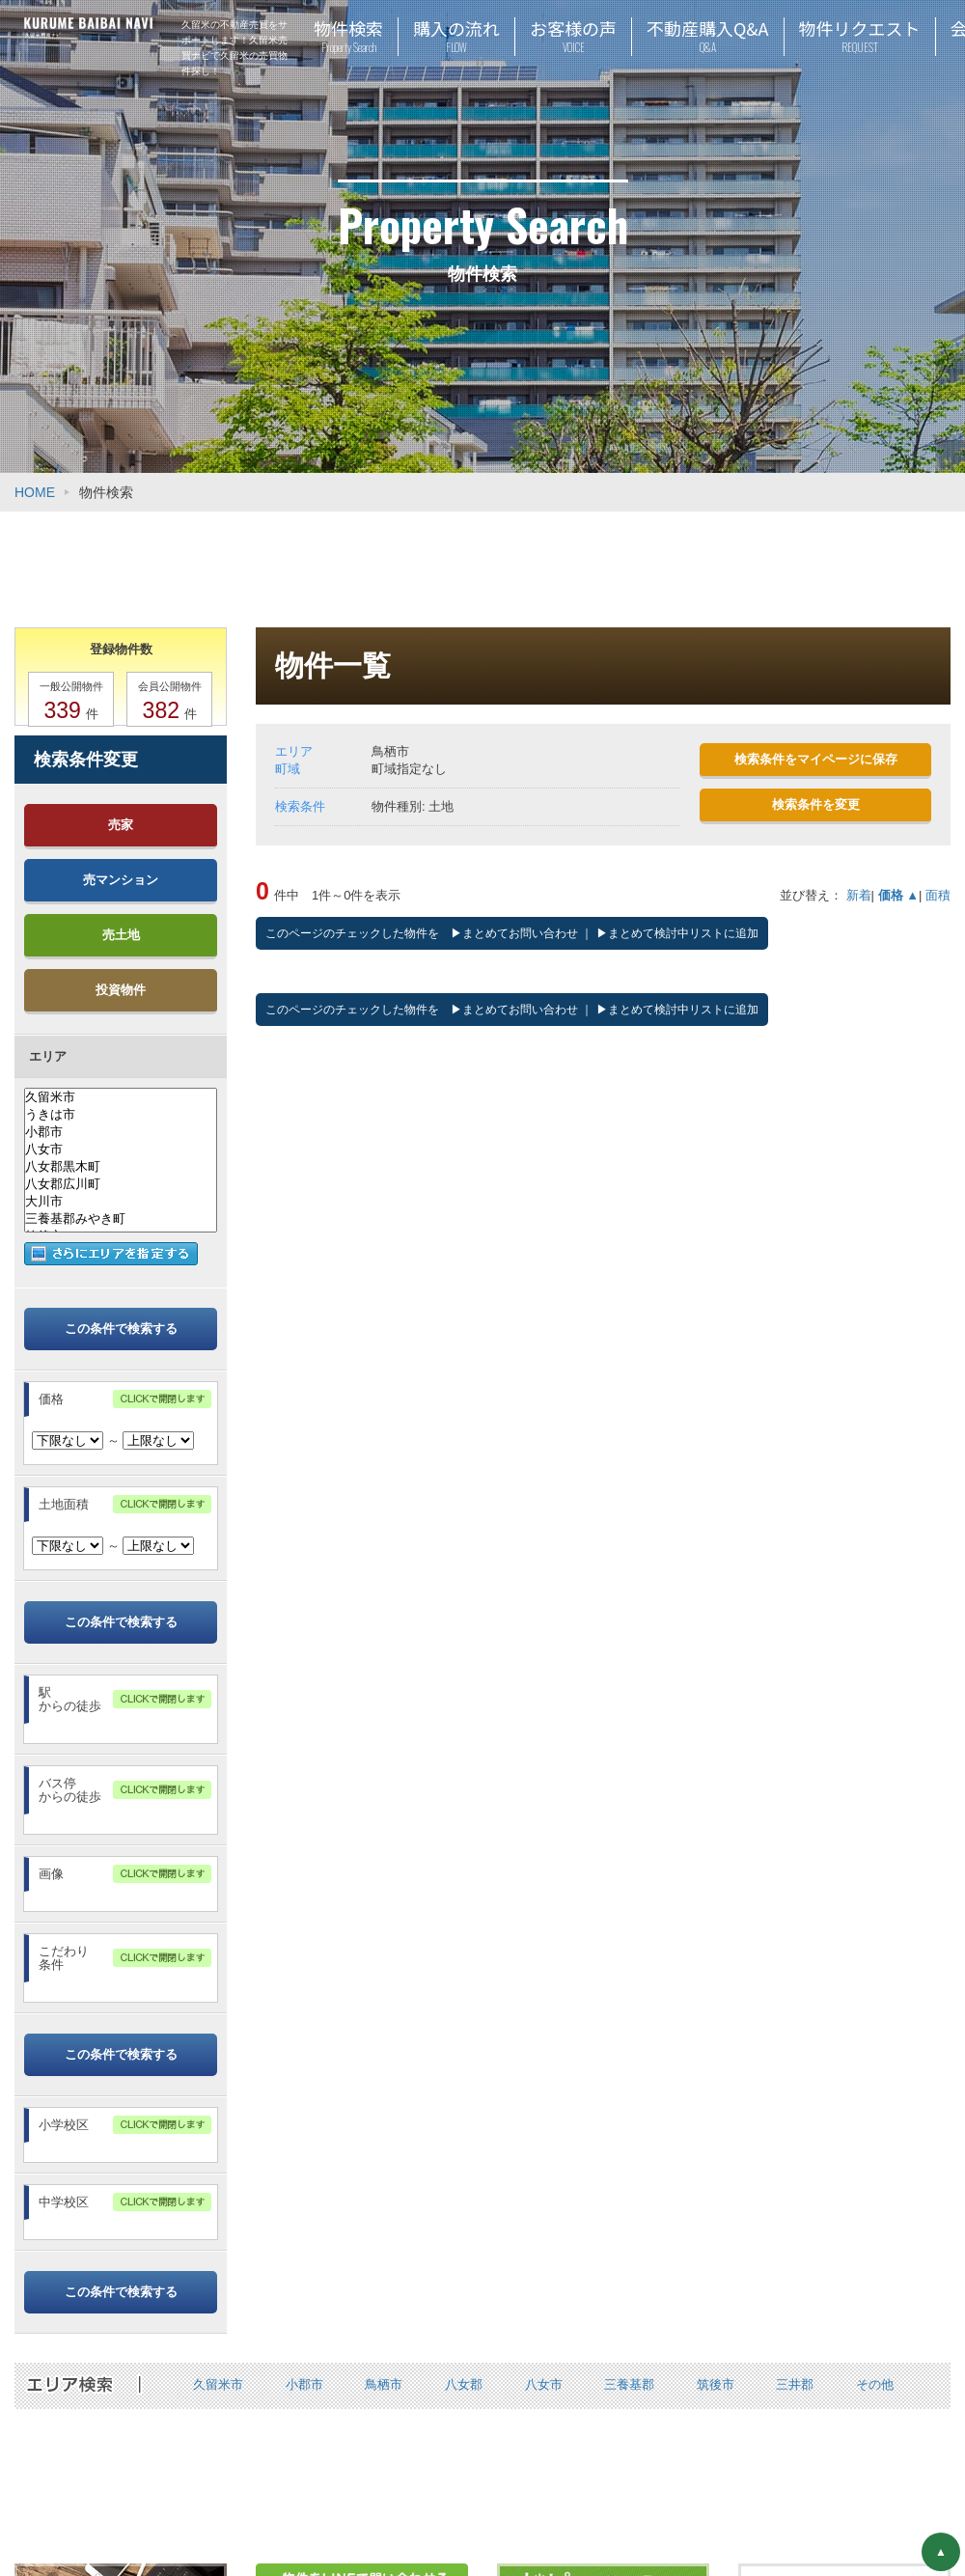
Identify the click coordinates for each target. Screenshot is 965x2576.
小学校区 (64, 2125)
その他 (875, 2384)
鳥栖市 (383, 2384)
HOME (34, 492)
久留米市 (120, 1097)
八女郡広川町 (120, 1184)
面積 (938, 895)
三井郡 (794, 2384)
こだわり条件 (64, 1958)
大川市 (120, 1201)
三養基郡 (629, 2384)
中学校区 (64, 2202)
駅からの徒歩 (70, 1699)
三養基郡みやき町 (120, 1219)
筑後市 (715, 2384)
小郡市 (120, 1132)
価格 (51, 1399)
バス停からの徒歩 (70, 1790)
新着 (858, 895)
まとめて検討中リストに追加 (683, 933)
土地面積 (64, 1504)
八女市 (120, 1149)
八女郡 (463, 2384)
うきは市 (120, 1114)
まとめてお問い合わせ (520, 933)
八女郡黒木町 (120, 1167)
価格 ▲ (898, 895)
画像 (51, 1874)
